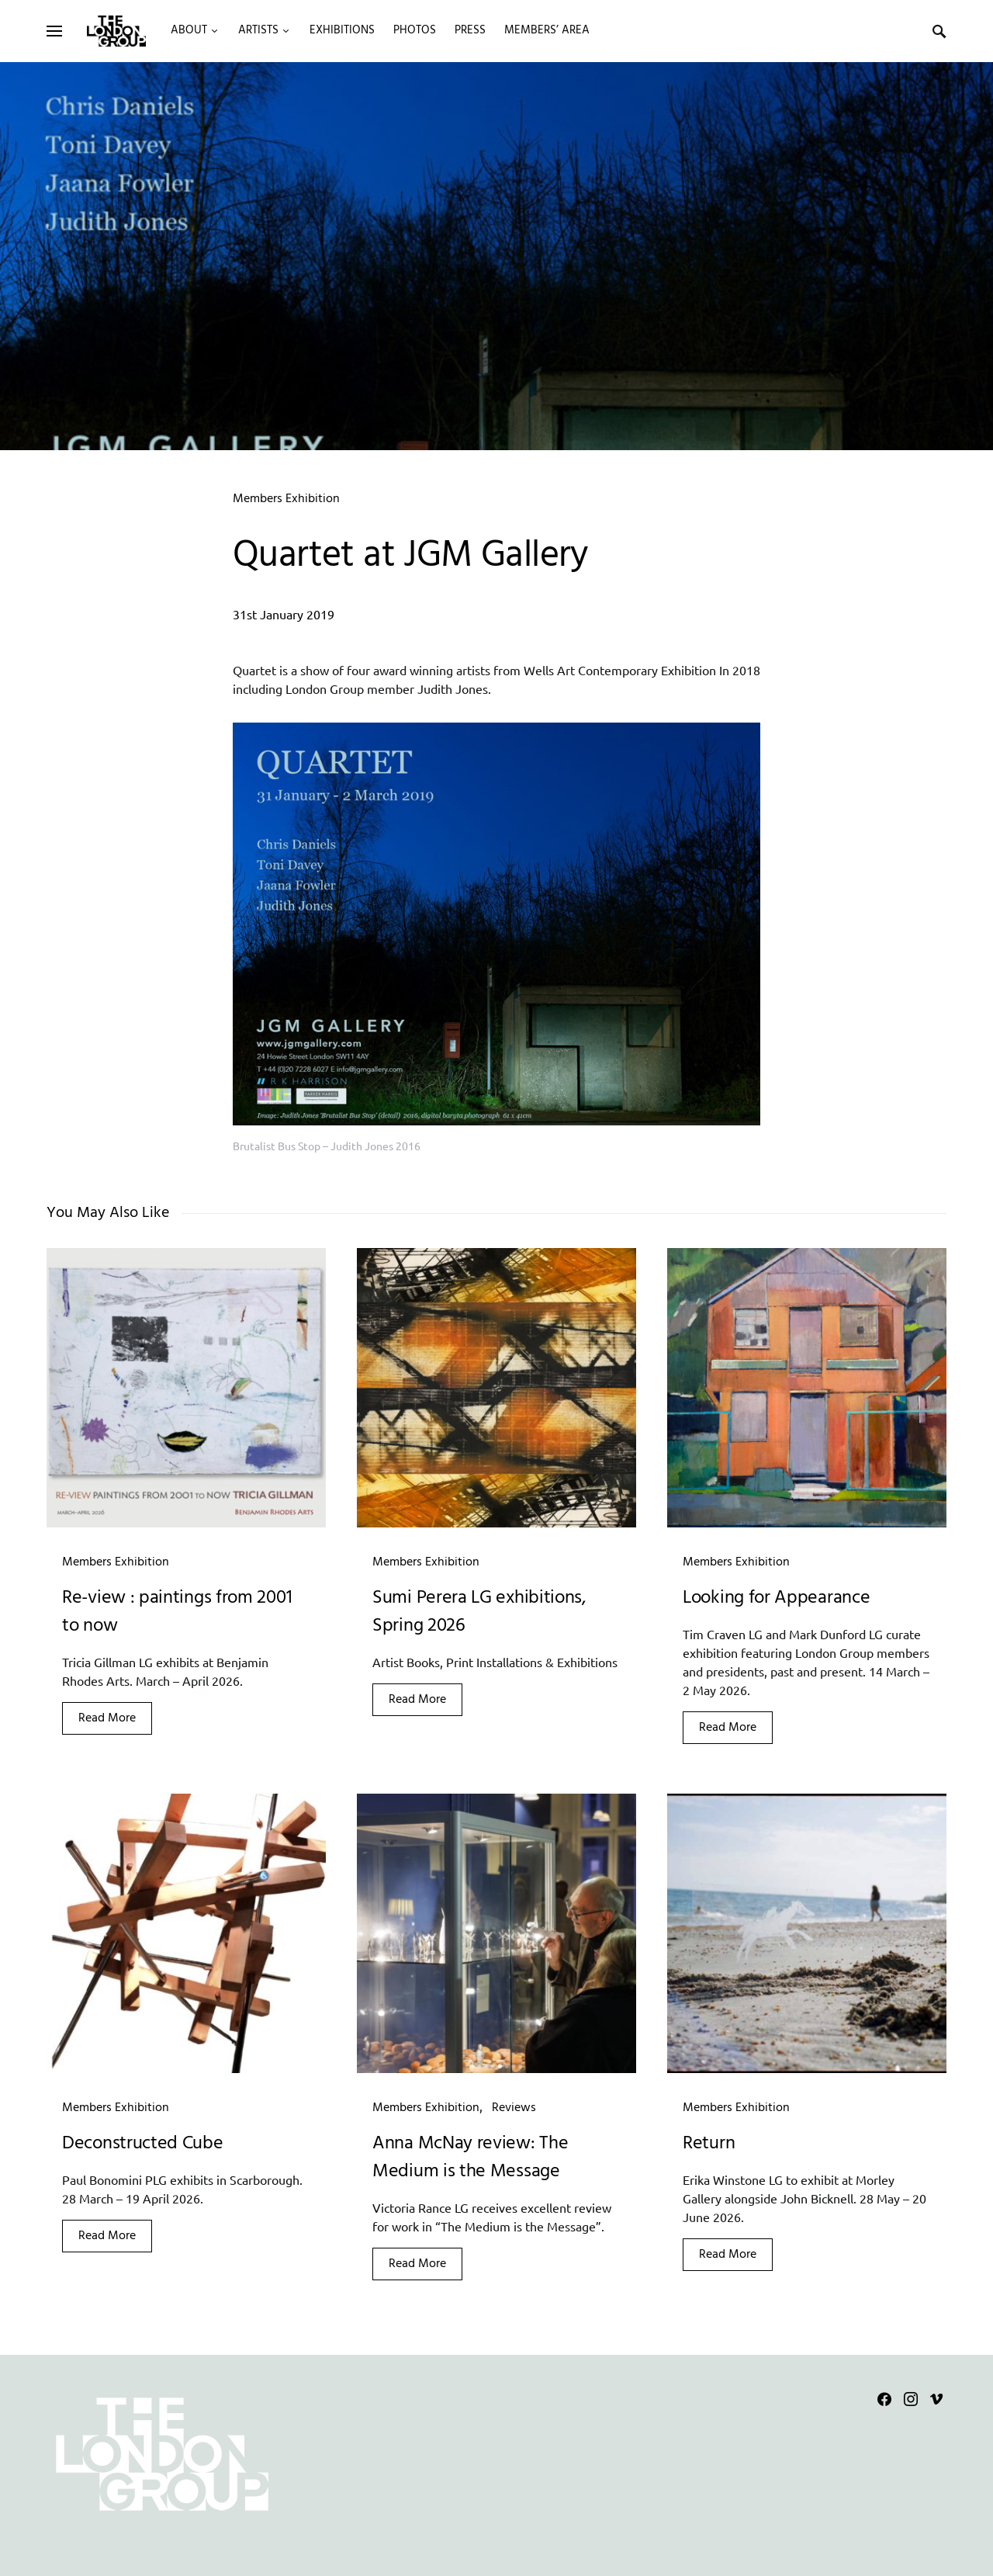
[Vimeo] (936, 2399)
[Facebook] (884, 2399)
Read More (107, 1718)
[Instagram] (911, 2399)
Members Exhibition (286, 499)
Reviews (514, 2108)
